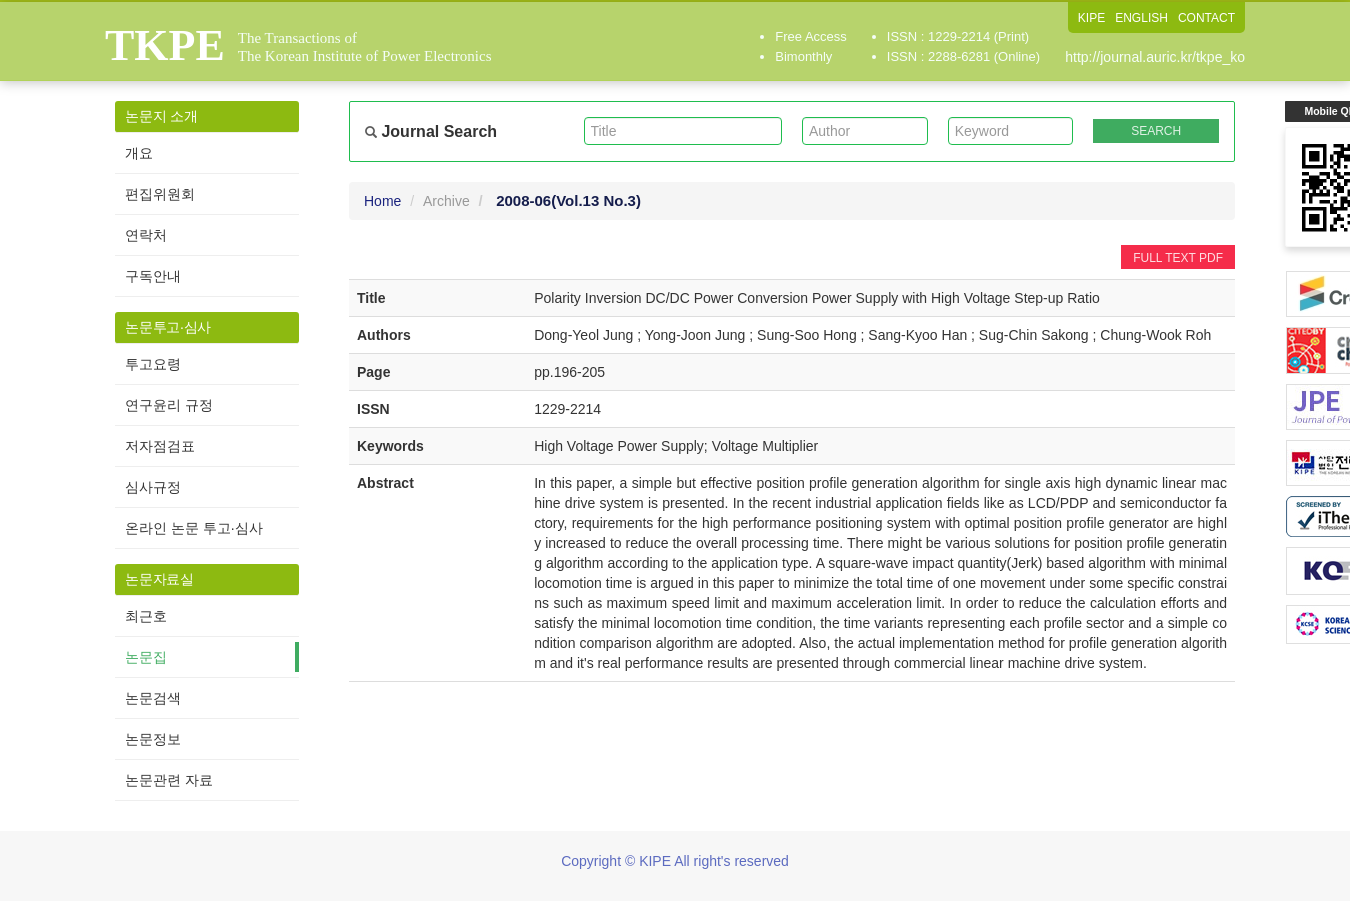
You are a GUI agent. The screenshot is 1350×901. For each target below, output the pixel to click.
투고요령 (153, 364)
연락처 (146, 235)
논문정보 (153, 739)
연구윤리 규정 (169, 405)
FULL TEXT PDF (1178, 258)
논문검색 (153, 698)
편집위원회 (160, 194)
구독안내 (153, 276)
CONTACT (1206, 18)
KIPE (1091, 18)
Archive (446, 201)
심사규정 (153, 487)
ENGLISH (1141, 18)
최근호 (146, 616)
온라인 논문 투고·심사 (194, 528)
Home (382, 201)
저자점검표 (160, 446)
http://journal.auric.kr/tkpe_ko (1155, 57)
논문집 (146, 657)
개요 (139, 153)
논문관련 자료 (169, 780)
